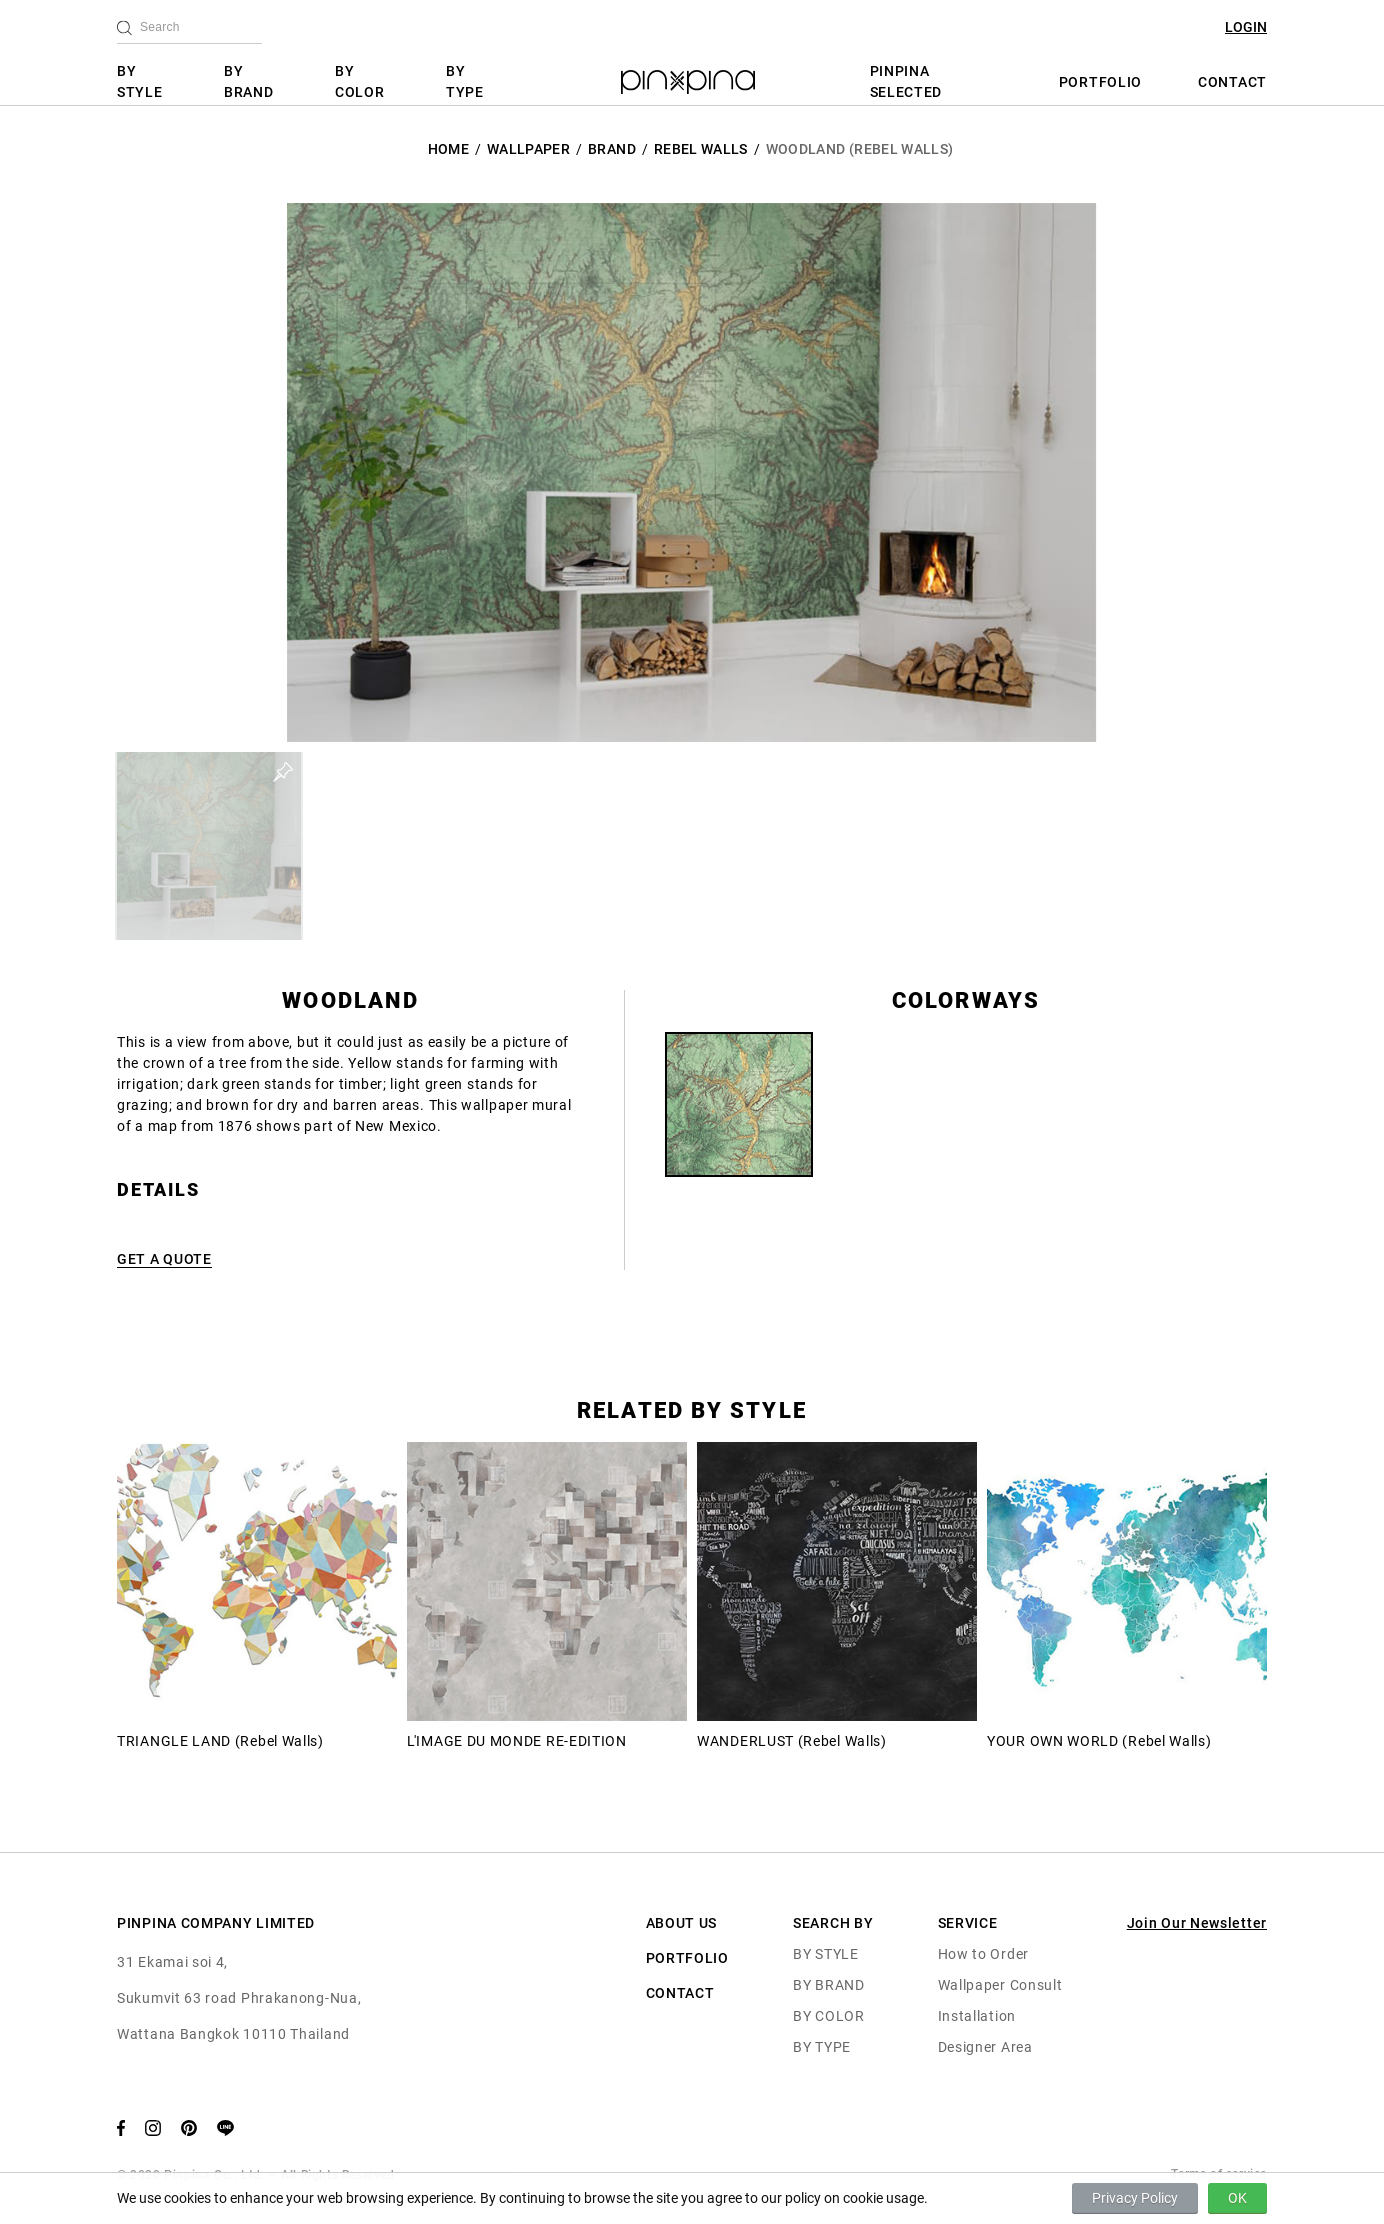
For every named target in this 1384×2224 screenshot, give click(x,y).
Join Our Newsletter (1197, 1923)
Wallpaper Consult (1000, 1985)
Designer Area (985, 2047)
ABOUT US (682, 1923)
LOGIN (1246, 27)
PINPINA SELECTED (906, 81)
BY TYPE (465, 81)
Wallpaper (528, 149)
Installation (977, 2016)
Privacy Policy (1135, 2198)
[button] (209, 846)
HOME (448, 149)
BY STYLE (140, 81)
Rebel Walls (701, 149)
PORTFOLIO (1100, 82)
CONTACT (1232, 82)
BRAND (612, 149)
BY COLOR (360, 81)
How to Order (983, 1954)
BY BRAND (249, 81)
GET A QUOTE (164, 1259)
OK (1237, 2198)
